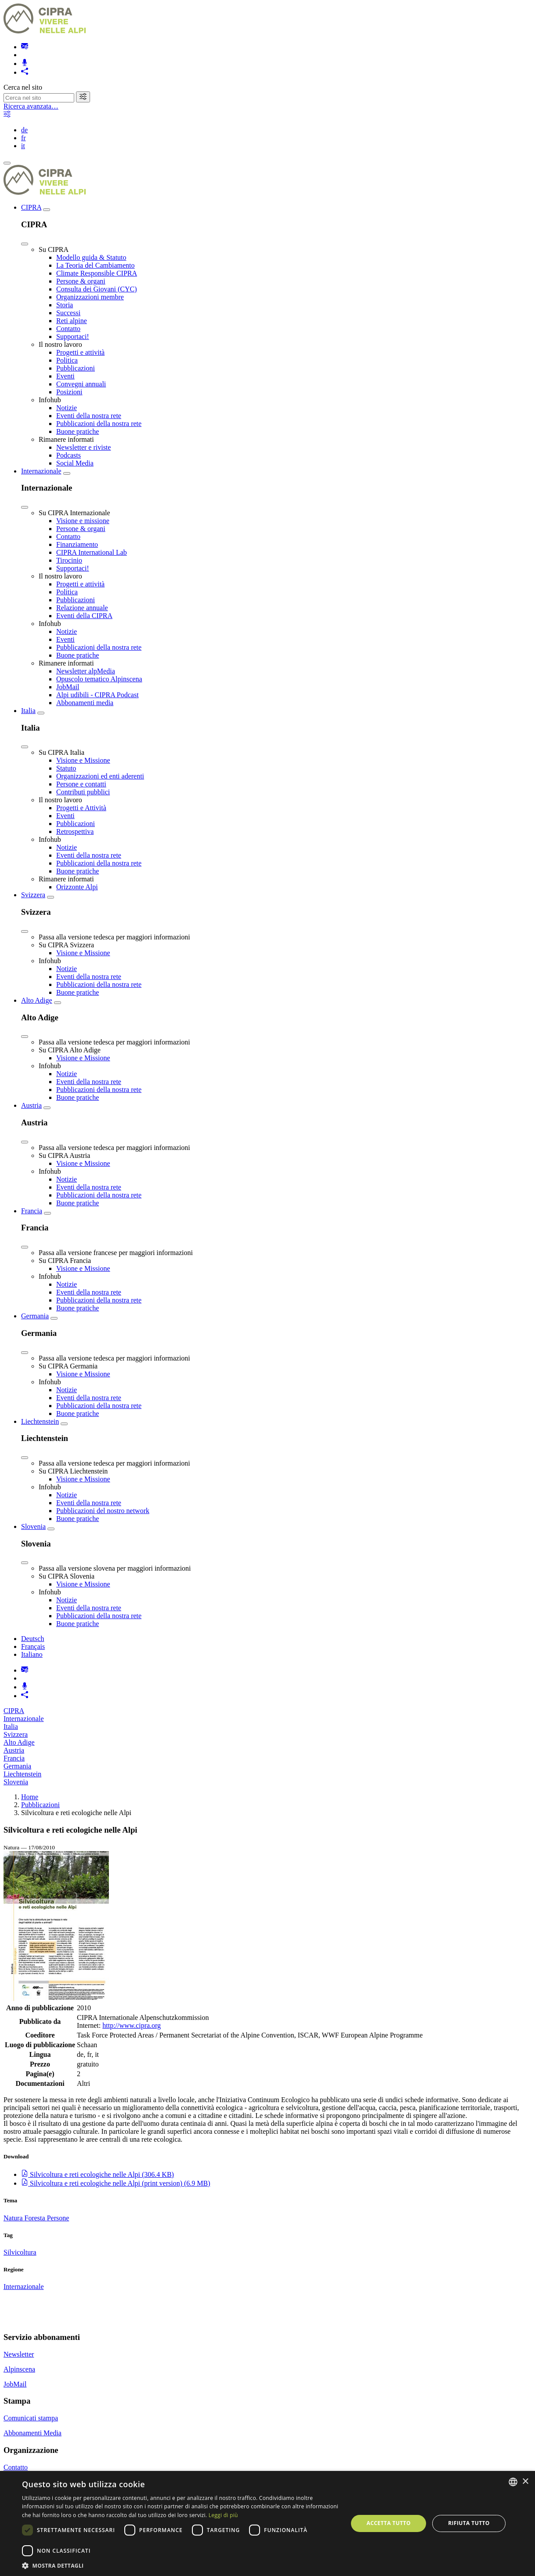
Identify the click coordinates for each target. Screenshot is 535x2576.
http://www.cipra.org (131, 2025)
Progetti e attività (80, 352)
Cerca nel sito (23, 87)
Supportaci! (72, 336)
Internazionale (41, 471)
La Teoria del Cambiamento (95, 265)
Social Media (75, 463)
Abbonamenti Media (32, 2433)
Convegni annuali (81, 384)
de (24, 130)
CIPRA (31, 207)
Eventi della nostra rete (88, 415)
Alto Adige (36, 1000)
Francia (31, 1211)
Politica (67, 360)
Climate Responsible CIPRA (96, 273)
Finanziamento (77, 544)
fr (23, 138)
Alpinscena (19, 2369)
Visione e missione (82, 520)
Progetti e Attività (81, 807)
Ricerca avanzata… (31, 106)
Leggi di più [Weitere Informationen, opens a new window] (223, 2515)
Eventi (65, 376)
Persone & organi (80, 281)
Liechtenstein (40, 1421)
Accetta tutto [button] (389, 2523)
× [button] (525, 2481)
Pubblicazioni (75, 368)
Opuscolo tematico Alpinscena (99, 679)
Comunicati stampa (31, 2418)
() (97, 2174)
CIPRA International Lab (91, 552)
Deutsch (32, 1638)
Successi (68, 313)
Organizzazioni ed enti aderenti (100, 776)
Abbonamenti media (84, 702)
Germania (35, 1316)
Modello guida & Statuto (91, 257)
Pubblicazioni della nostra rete (98, 423)
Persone (58, 2218)
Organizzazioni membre (90, 297)
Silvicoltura (20, 2252)
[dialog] (267, 2523)
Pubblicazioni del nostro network (102, 1510)
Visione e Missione (83, 760)
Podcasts (68, 455)
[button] (180, 2565)
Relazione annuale (82, 607)
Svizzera (33, 895)
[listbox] (513, 2482)
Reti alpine (71, 320)
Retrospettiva (75, 831)
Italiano (32, 1654)
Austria (31, 1105)
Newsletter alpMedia (85, 671)
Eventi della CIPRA (84, 615)
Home (29, 1797)
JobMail (67, 687)
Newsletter (19, 2354)
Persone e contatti (81, 784)
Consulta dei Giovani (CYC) (96, 289)
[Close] (24, 244)
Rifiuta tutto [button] (469, 2523)
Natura (14, 2218)
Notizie (66, 407)
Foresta (36, 2218)
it (23, 145)
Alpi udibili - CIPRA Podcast (97, 695)
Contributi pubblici (83, 792)
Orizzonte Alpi (77, 887)
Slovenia (33, 1526)
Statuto (66, 768)
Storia (64, 305)
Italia (28, 710)
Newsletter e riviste (83, 447)
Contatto (68, 328)
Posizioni (69, 392)
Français (33, 1646)
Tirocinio (69, 560)
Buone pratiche (77, 431)
